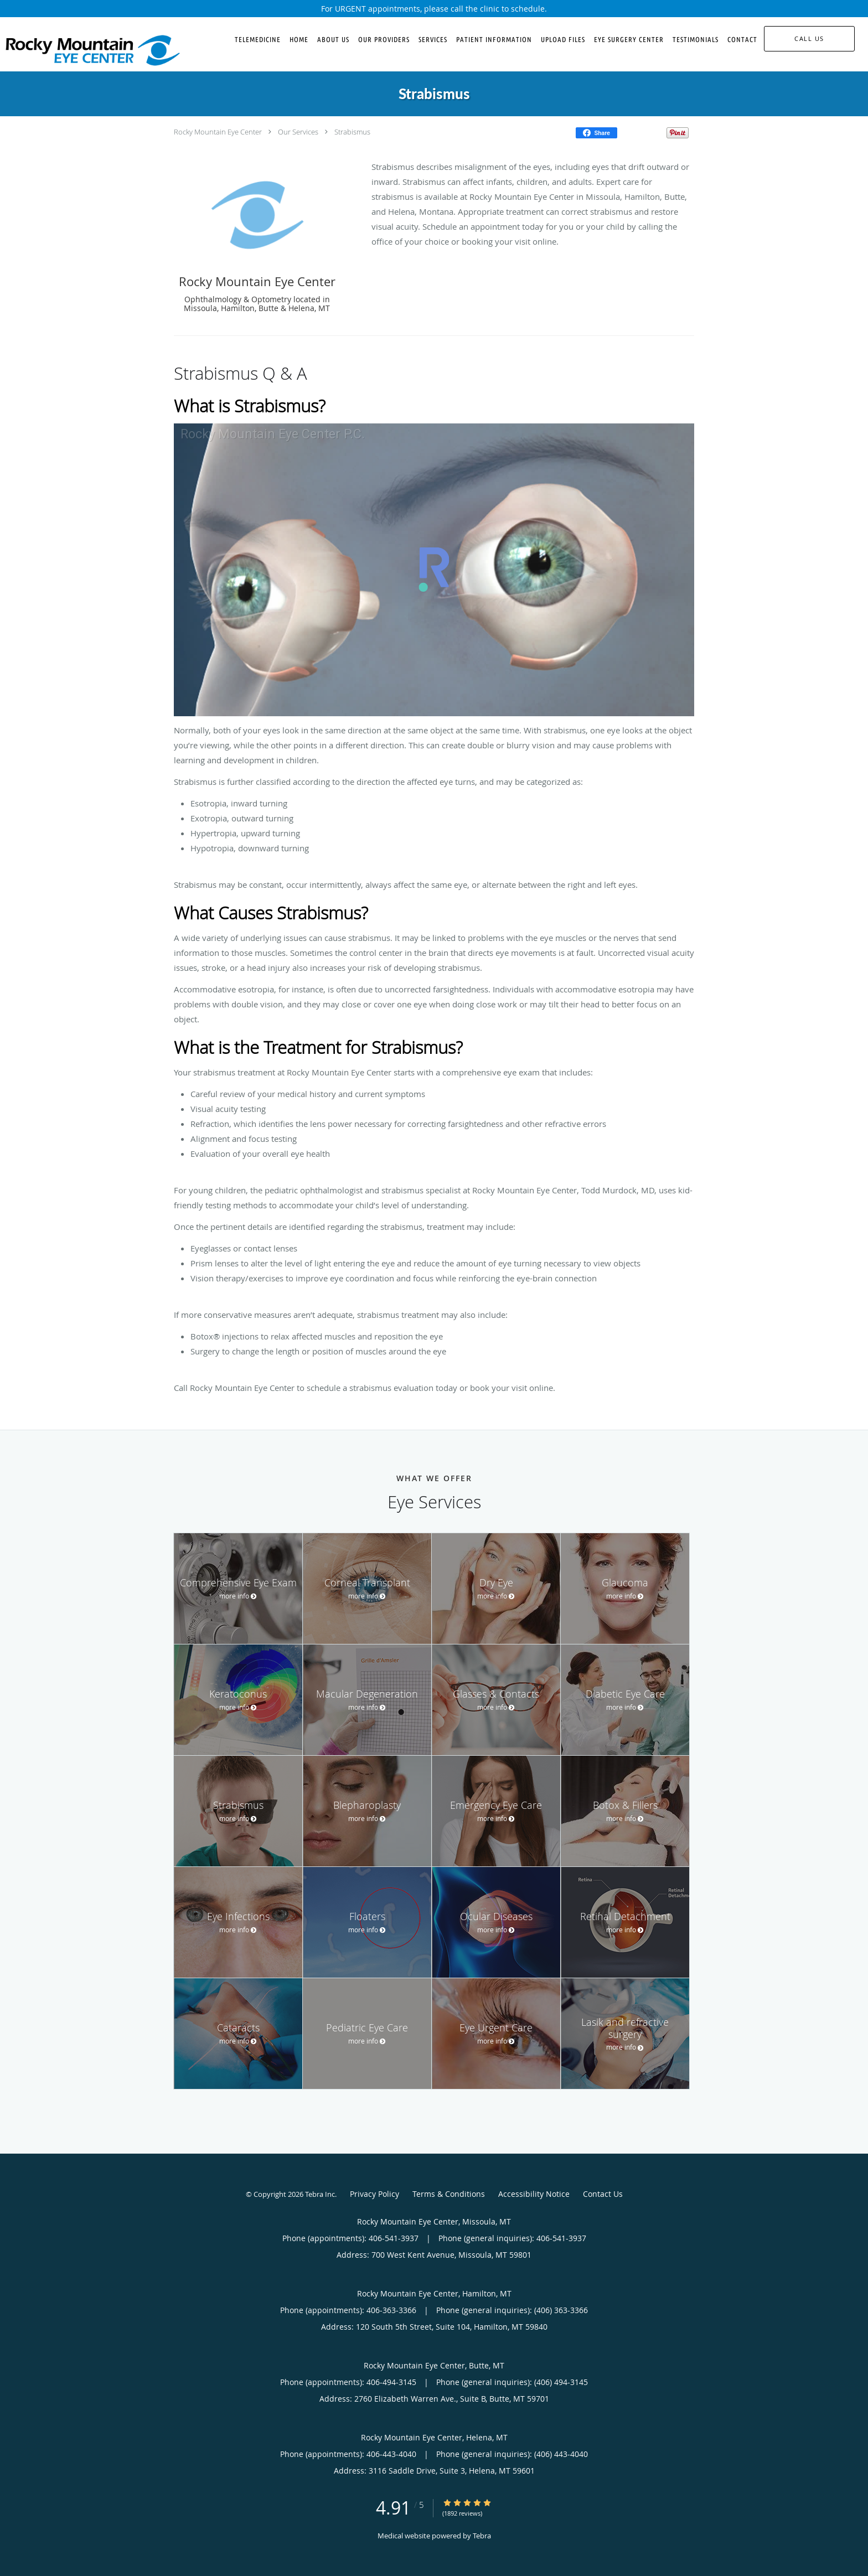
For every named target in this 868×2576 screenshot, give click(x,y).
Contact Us (603, 2194)
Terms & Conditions (448, 2194)
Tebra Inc (320, 2194)
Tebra (482, 2536)
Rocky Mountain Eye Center (218, 132)
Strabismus (352, 132)
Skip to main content (56, 23)
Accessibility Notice (534, 2194)
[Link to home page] (90, 50)
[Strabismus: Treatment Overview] (434, 569)
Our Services (298, 132)
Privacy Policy (374, 2194)
